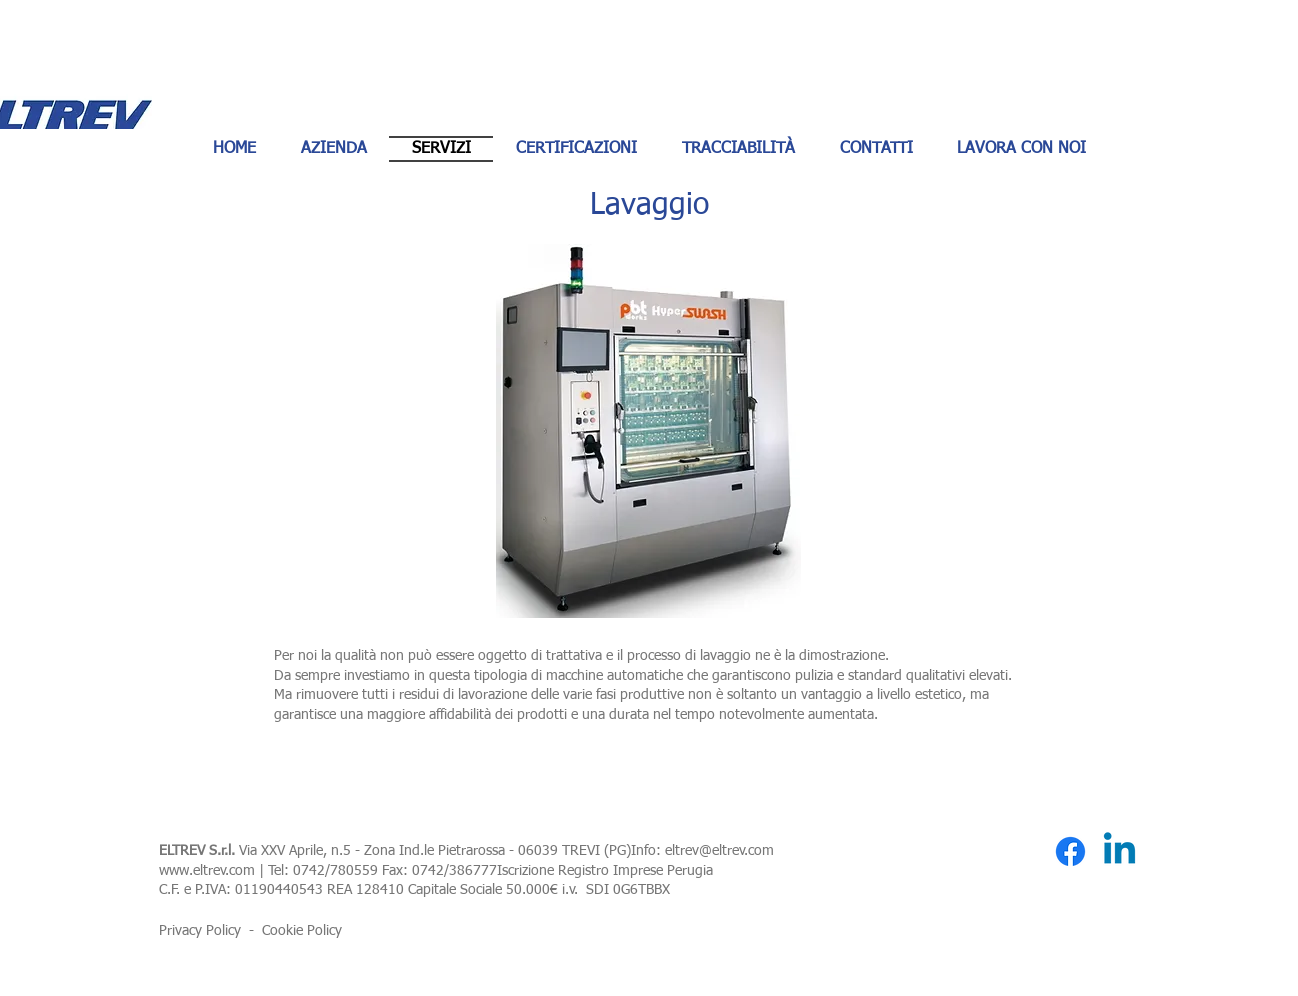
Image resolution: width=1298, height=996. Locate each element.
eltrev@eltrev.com (719, 851)
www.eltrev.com (207, 871)
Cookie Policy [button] (302, 931)
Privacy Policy (200, 931)
